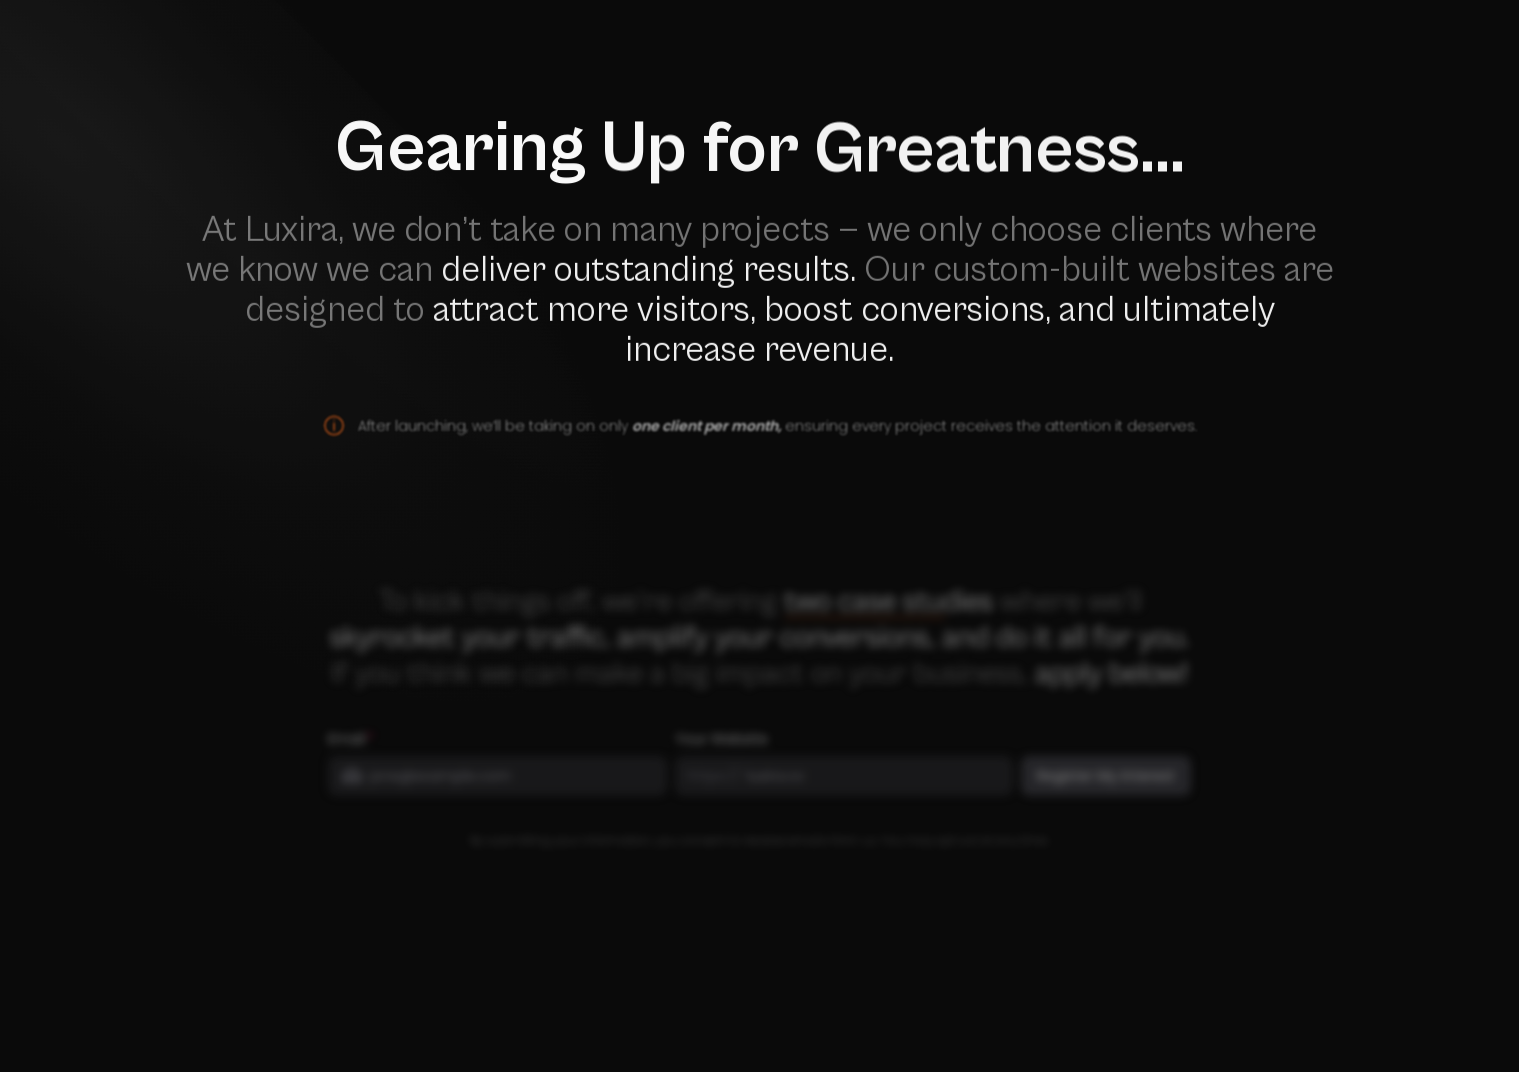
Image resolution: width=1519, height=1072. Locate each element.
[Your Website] (870, 788)
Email (346, 751)
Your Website (720, 751)
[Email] (509, 788)
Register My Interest (1106, 788)
